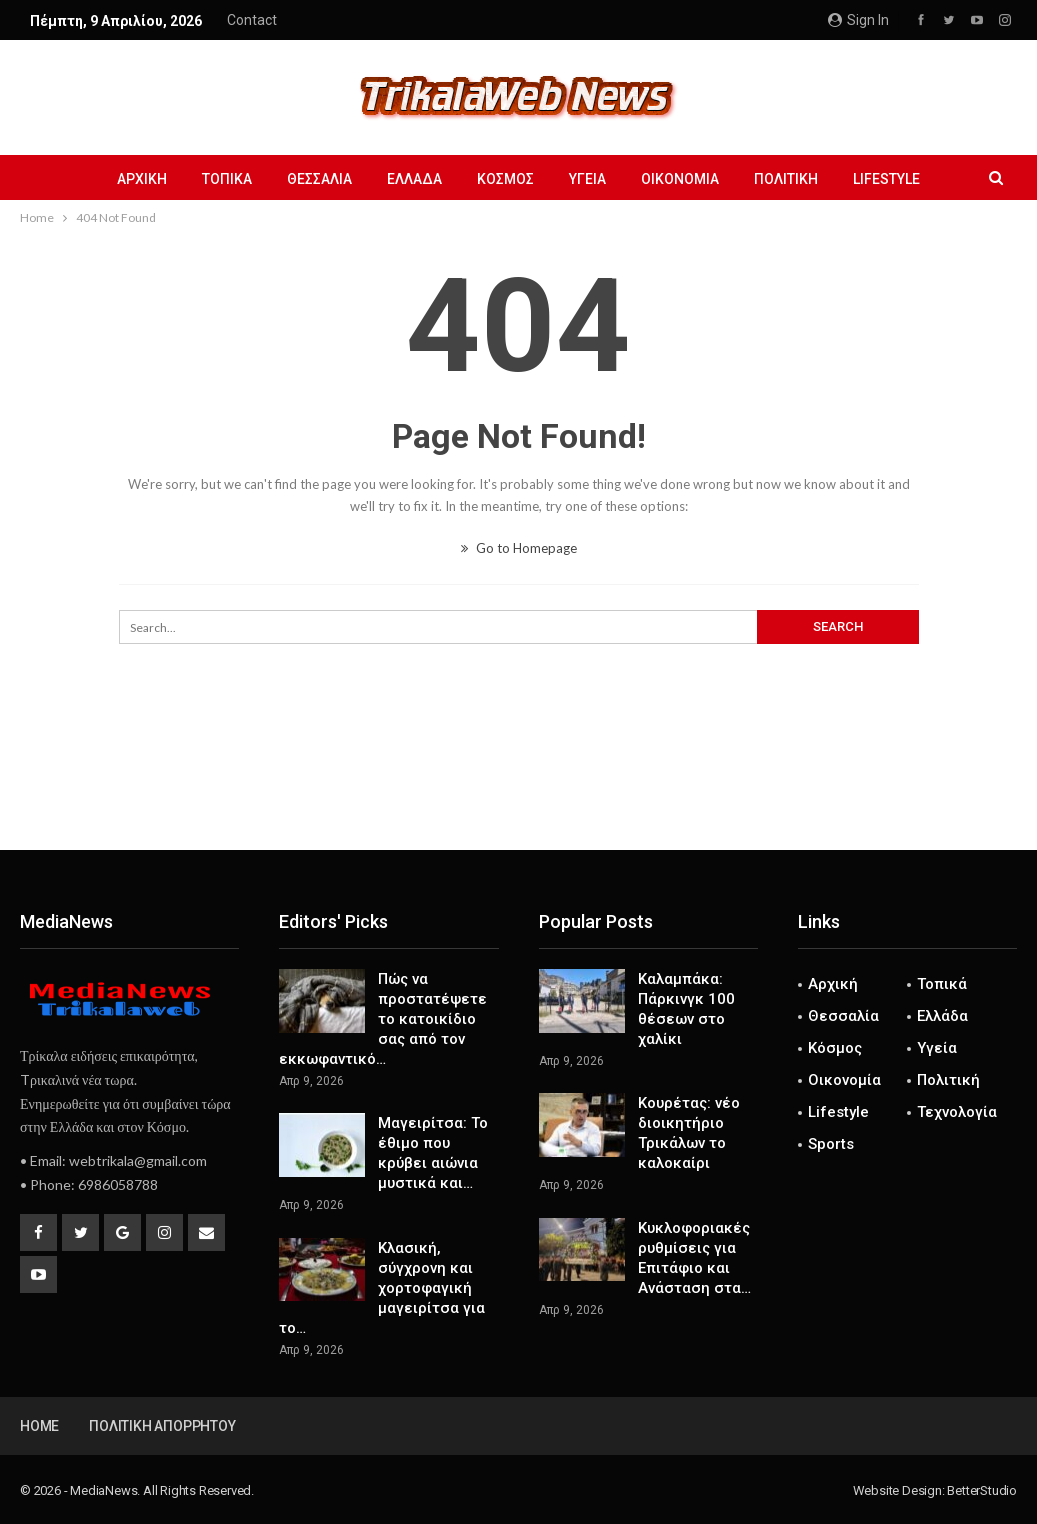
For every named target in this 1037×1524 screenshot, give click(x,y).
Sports (831, 1144)
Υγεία (587, 179)
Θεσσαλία (319, 179)
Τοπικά (227, 179)
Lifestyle (886, 179)
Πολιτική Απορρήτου (162, 1426)
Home (39, 1426)
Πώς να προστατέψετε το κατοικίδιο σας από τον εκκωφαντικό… (383, 1019)
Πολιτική (786, 179)
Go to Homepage (519, 548)
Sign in (858, 20)
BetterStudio (982, 1490)
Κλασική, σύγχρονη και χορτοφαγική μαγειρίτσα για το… (382, 1288)
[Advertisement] (519, 784)
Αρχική (142, 179)
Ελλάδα (414, 179)
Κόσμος (505, 179)
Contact (252, 20)
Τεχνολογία (957, 1112)
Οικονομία (680, 179)
